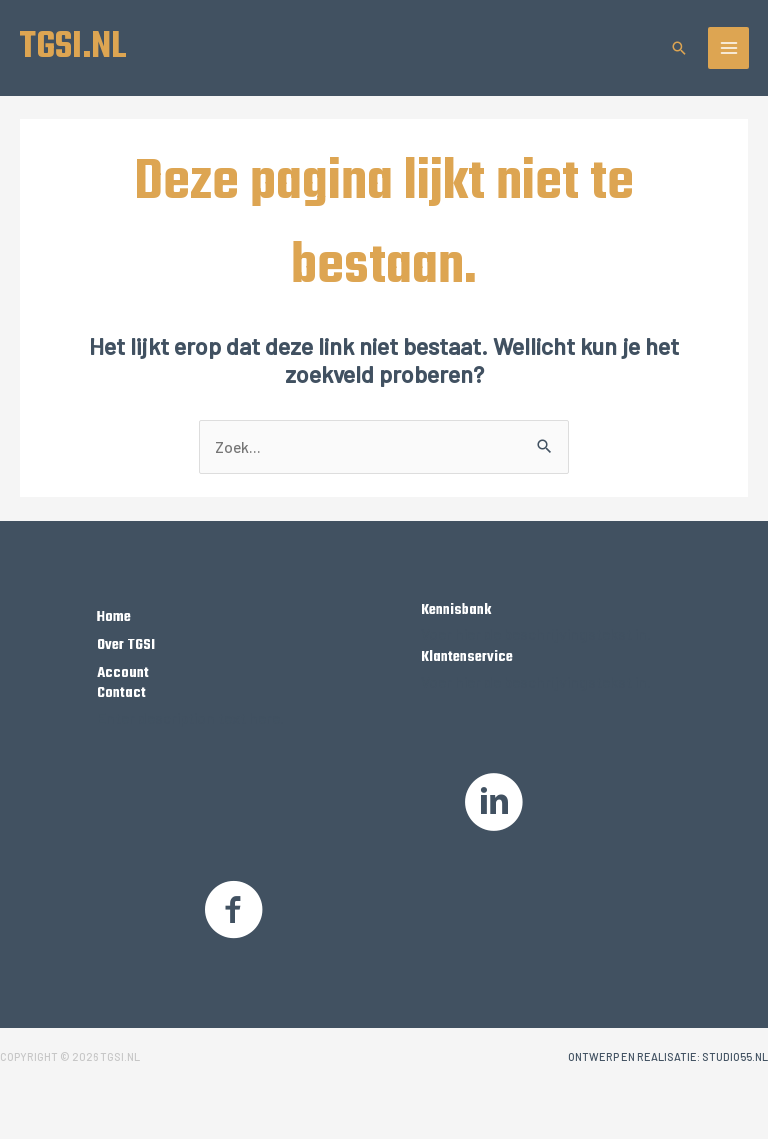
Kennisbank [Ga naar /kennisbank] (456, 610)
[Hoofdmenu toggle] (729, 48)
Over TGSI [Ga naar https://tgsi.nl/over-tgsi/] (126, 645)
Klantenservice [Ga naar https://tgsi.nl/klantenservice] (467, 657)
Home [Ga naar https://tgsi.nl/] (114, 617)
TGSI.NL (73, 47)
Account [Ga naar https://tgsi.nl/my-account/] (123, 673)
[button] (679, 48)
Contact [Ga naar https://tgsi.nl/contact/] (121, 693)
